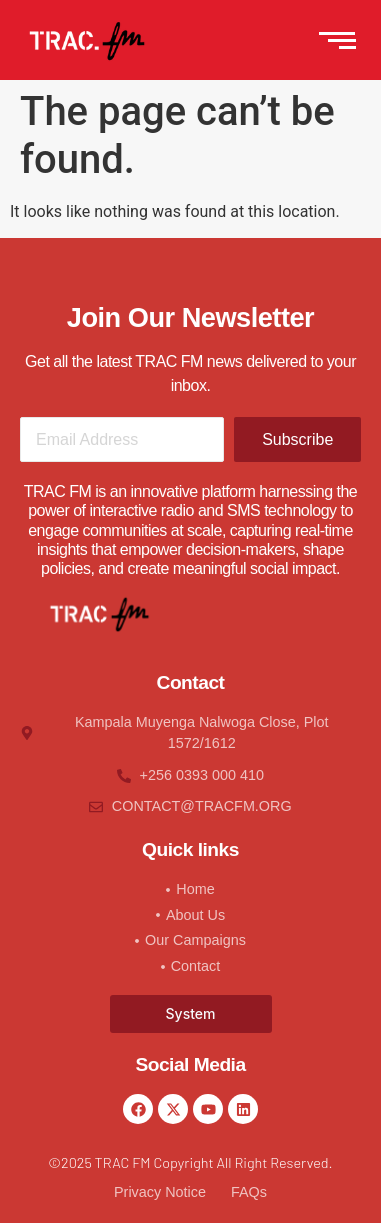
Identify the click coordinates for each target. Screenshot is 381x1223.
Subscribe (297, 439)
